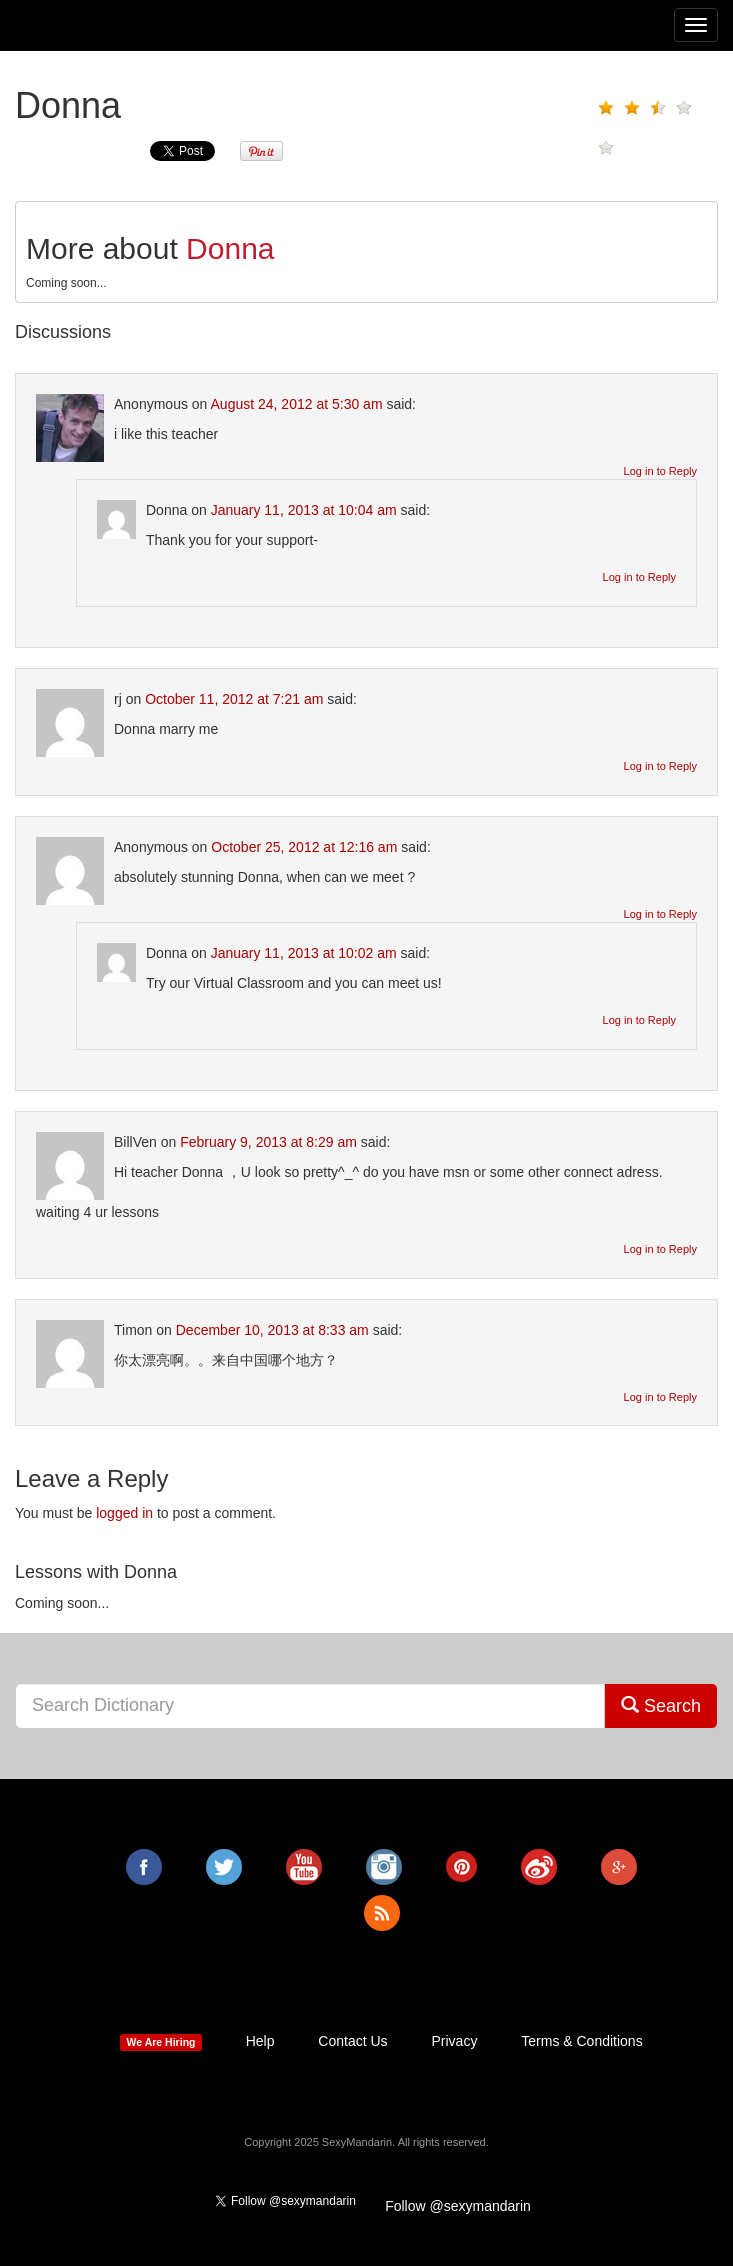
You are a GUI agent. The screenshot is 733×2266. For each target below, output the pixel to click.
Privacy (454, 2041)
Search (661, 1705)
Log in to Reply (660, 471)
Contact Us (352, 2041)
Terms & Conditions (581, 2041)
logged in (124, 1513)
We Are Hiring (161, 2042)
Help (260, 2041)
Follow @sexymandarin (458, 2206)
